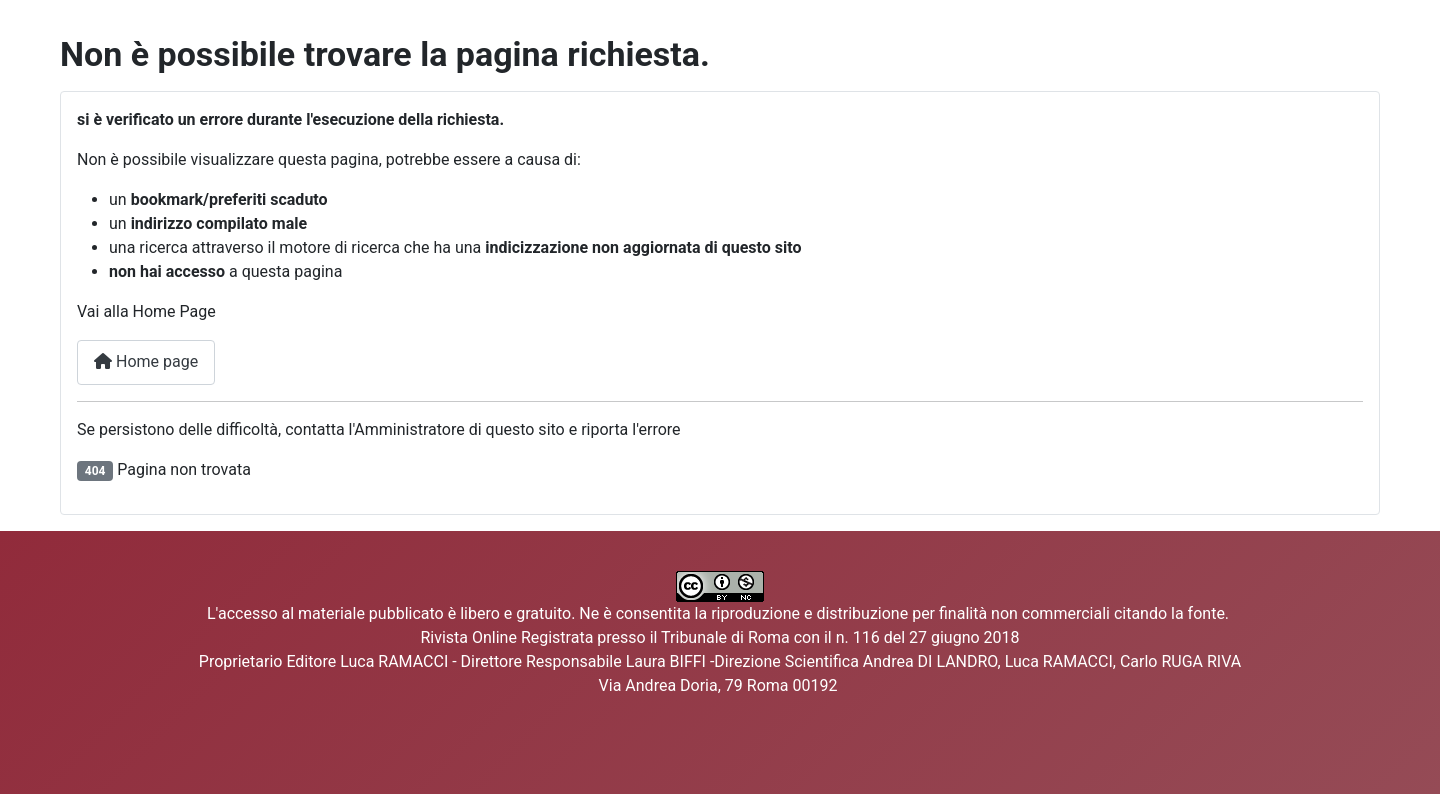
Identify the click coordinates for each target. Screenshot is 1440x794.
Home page (146, 361)
